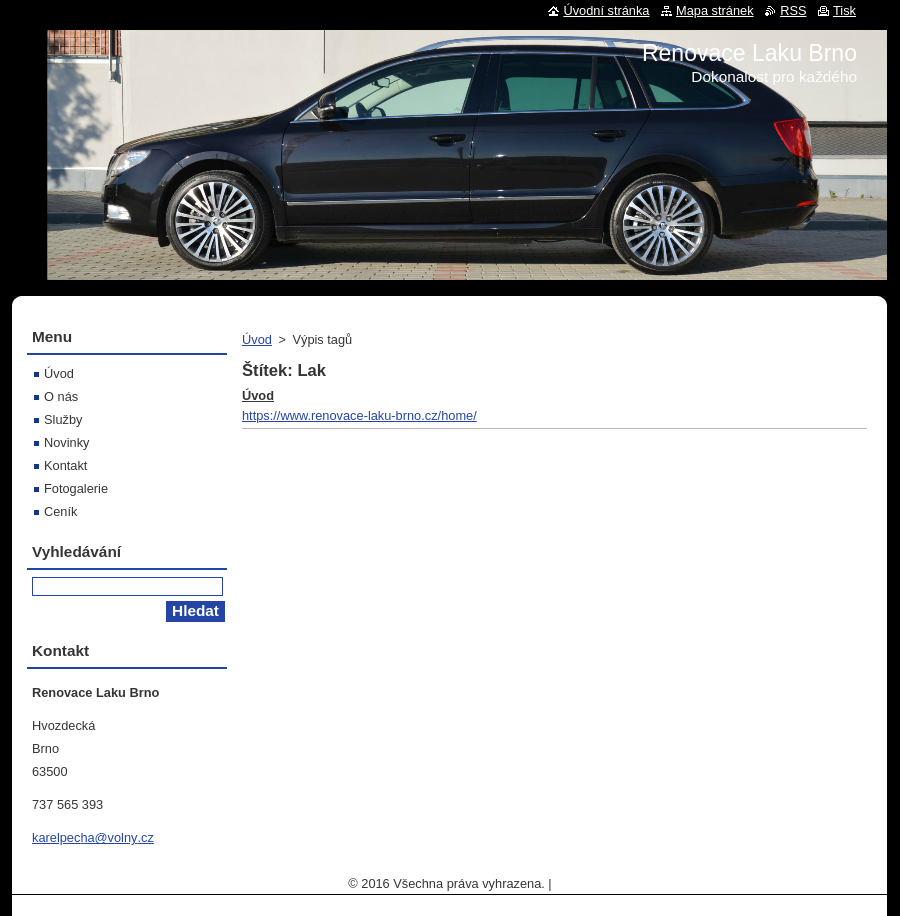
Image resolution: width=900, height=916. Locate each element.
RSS (793, 10)
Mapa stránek (715, 10)
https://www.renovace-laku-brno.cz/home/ (359, 415)
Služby (63, 419)
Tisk (844, 10)
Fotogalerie (76, 488)
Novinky (67, 442)
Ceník (60, 511)
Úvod (257, 339)
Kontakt (65, 465)
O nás (61, 396)
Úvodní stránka (606, 10)
